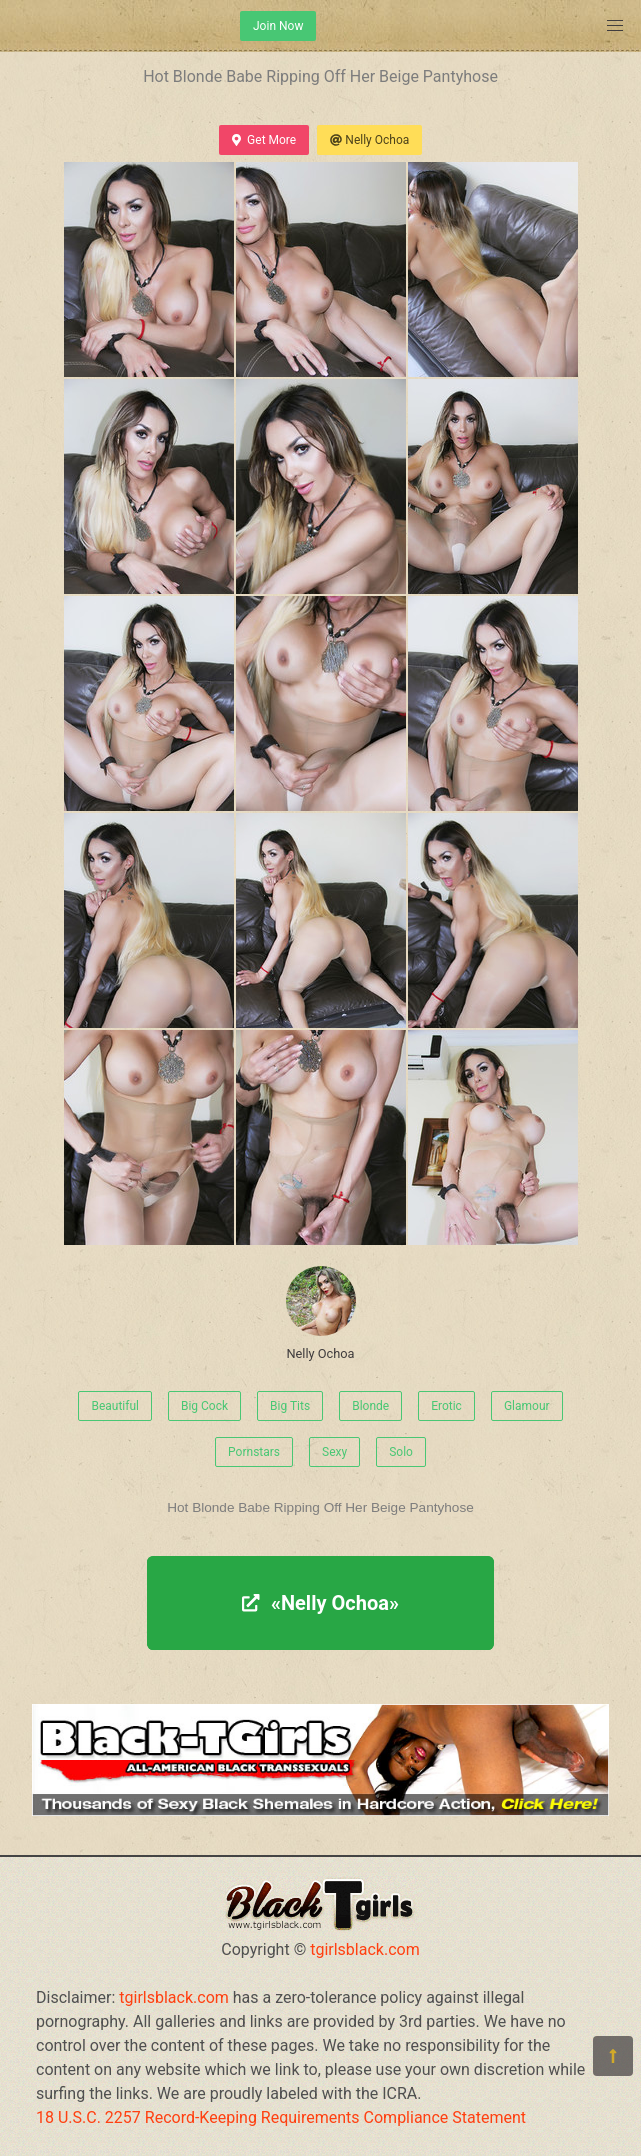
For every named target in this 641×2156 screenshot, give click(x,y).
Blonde (370, 1406)
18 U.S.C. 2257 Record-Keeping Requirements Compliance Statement (281, 2117)
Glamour (527, 1406)
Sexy (334, 1452)
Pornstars (254, 1452)
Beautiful (115, 1406)
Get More (264, 140)
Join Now (278, 26)
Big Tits (290, 1406)
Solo (401, 1452)
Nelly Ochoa (369, 140)
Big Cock (204, 1406)
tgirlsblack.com (365, 1949)
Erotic (446, 1406)
